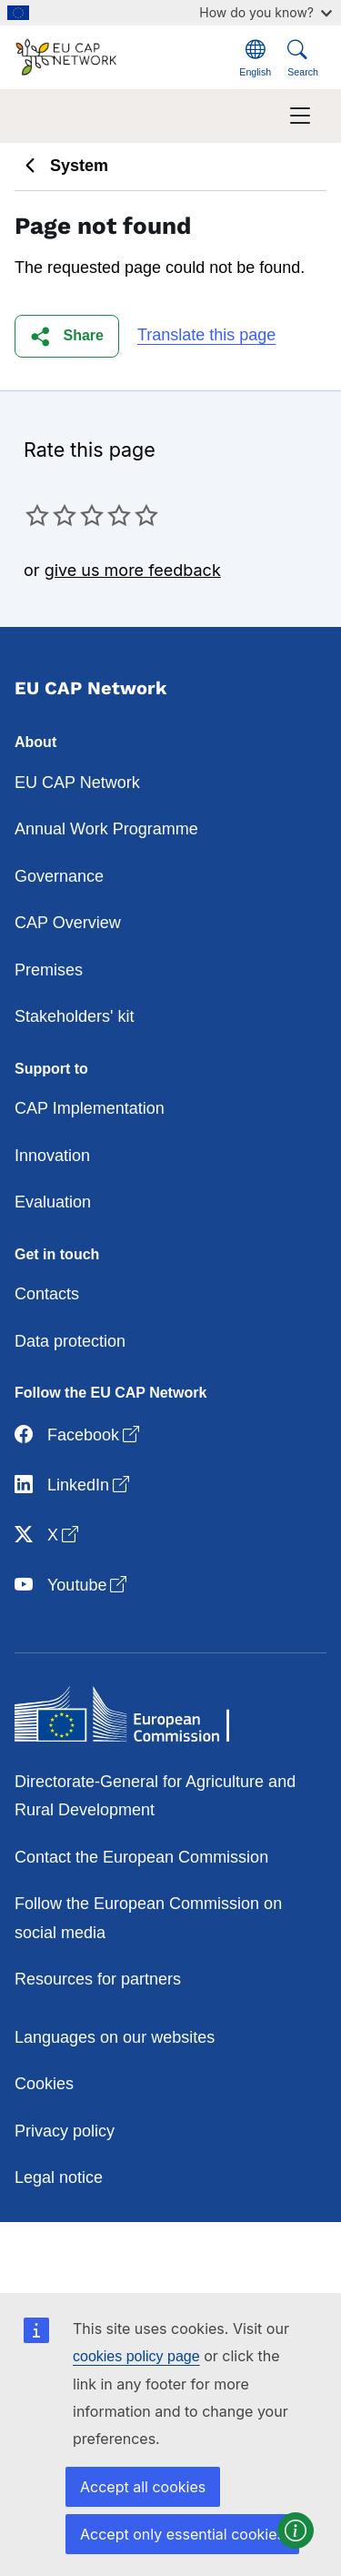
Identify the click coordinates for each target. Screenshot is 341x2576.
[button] (67, 336)
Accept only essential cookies (182, 2534)
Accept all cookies (143, 2487)
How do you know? (265, 12)
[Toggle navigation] (300, 116)
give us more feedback (133, 570)
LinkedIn (74, 1485)
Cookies (44, 2084)
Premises (49, 970)
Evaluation (53, 1202)
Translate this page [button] (206, 335)
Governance (59, 876)
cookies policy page (136, 2356)
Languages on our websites (115, 2037)
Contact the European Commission (141, 1857)
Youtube (72, 1585)
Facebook (79, 1435)
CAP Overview (68, 923)
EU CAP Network (77, 782)
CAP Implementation (90, 1108)
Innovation (52, 1156)
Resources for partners (98, 1979)
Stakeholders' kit (75, 1016)
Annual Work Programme (106, 829)
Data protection (70, 1341)
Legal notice (59, 2177)
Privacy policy (65, 2131)
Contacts (47, 1294)
